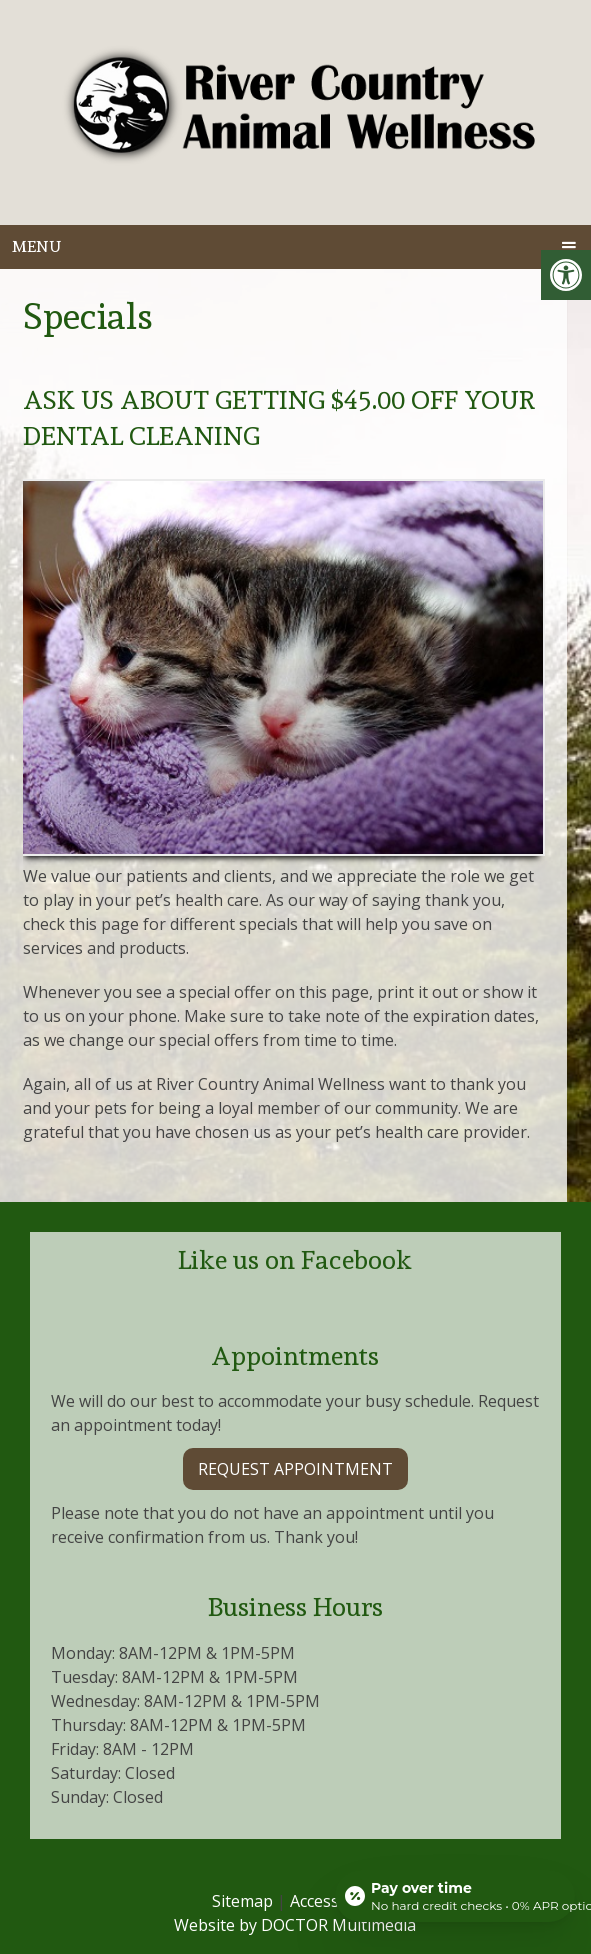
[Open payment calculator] (455, 1896)
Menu (36, 246)
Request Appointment (295, 1469)
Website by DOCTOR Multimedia (295, 1925)
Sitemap (242, 1901)
